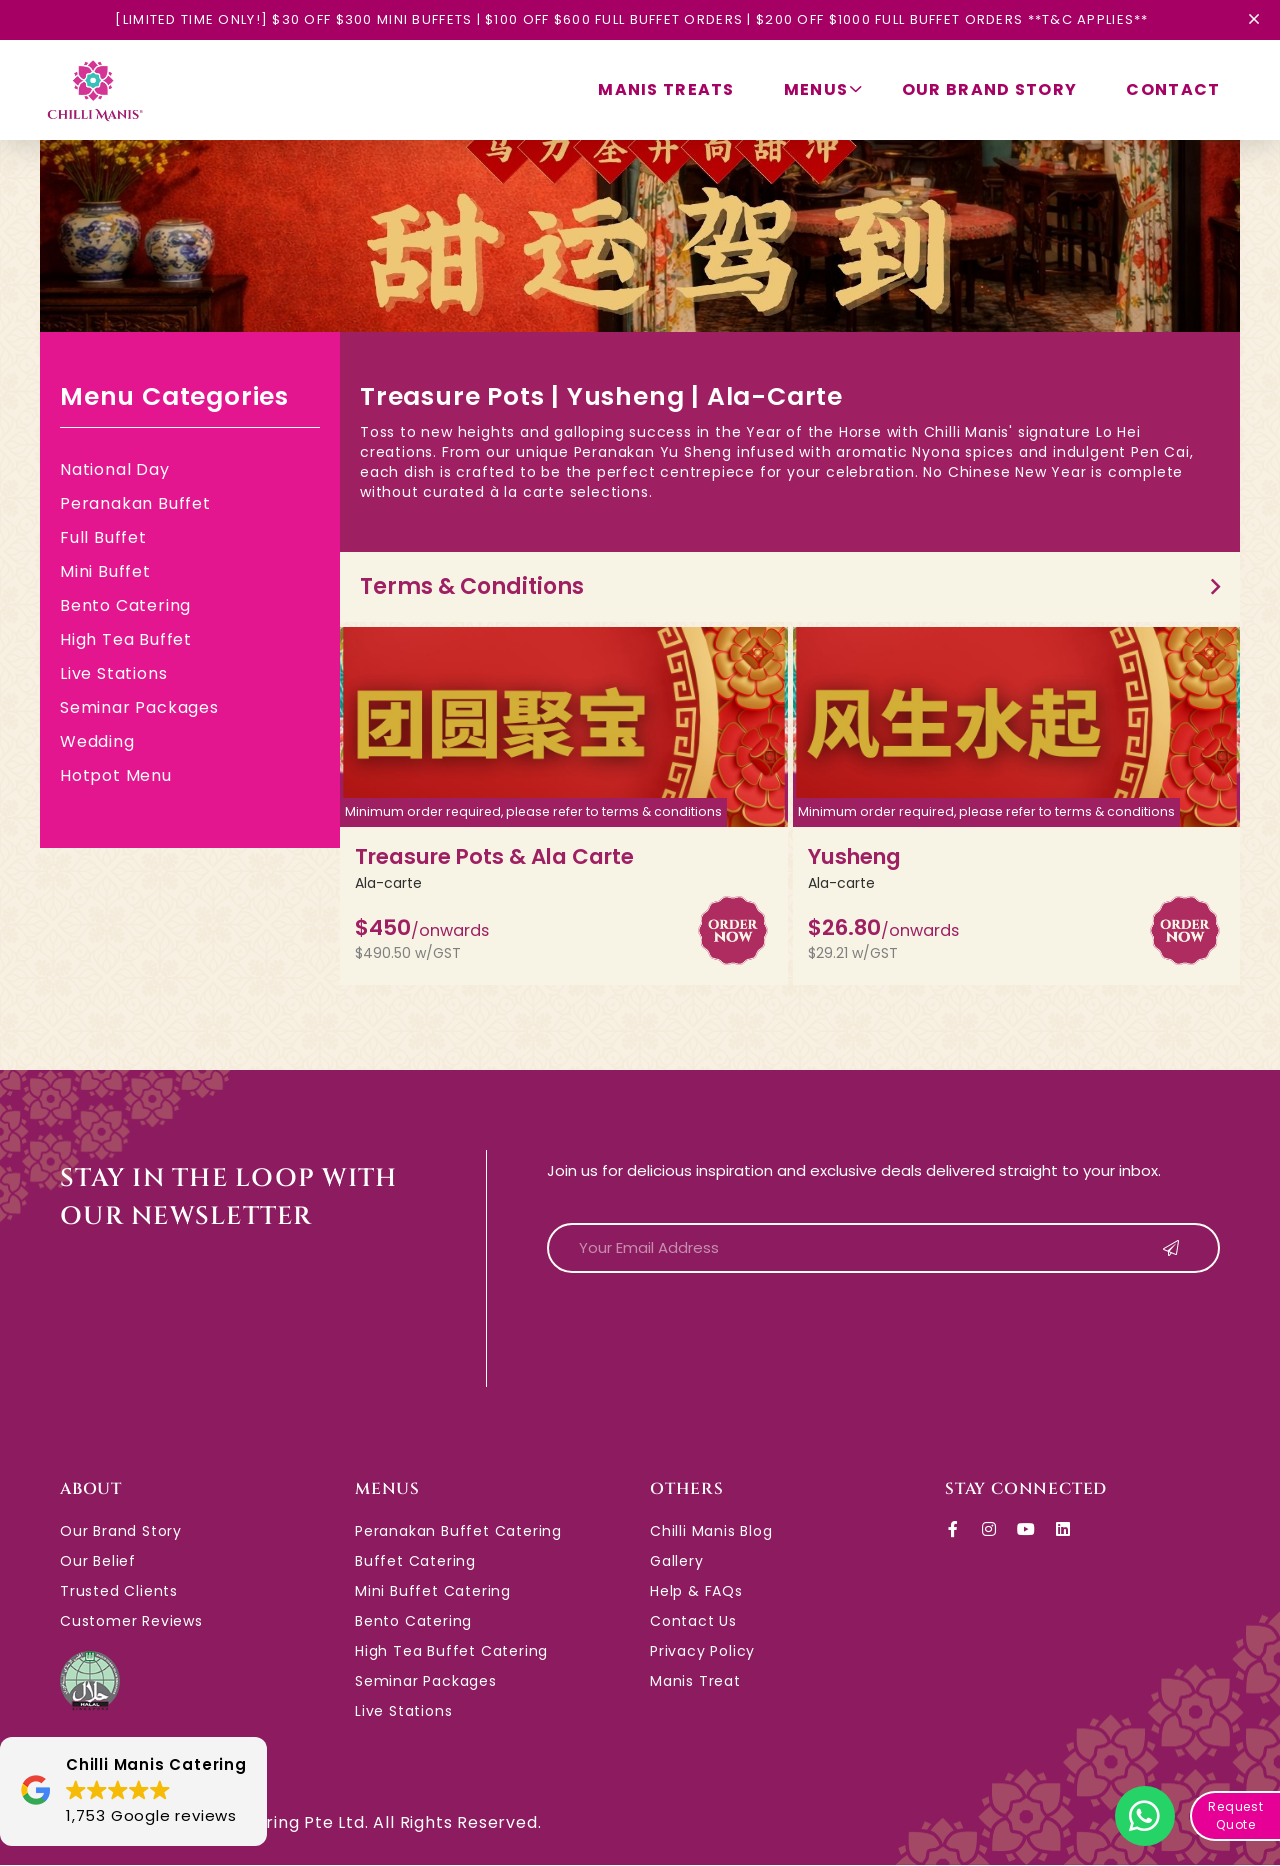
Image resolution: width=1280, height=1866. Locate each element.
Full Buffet (103, 537)
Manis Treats (664, 89)
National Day (115, 469)
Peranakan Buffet (135, 503)
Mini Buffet (105, 571)
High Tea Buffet (126, 639)
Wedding (97, 741)
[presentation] (699, 1329)
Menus (821, 90)
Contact (1173, 89)
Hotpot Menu (116, 775)
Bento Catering (125, 605)
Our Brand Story (988, 89)
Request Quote (1236, 1815)
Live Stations (113, 673)
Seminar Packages (139, 707)
